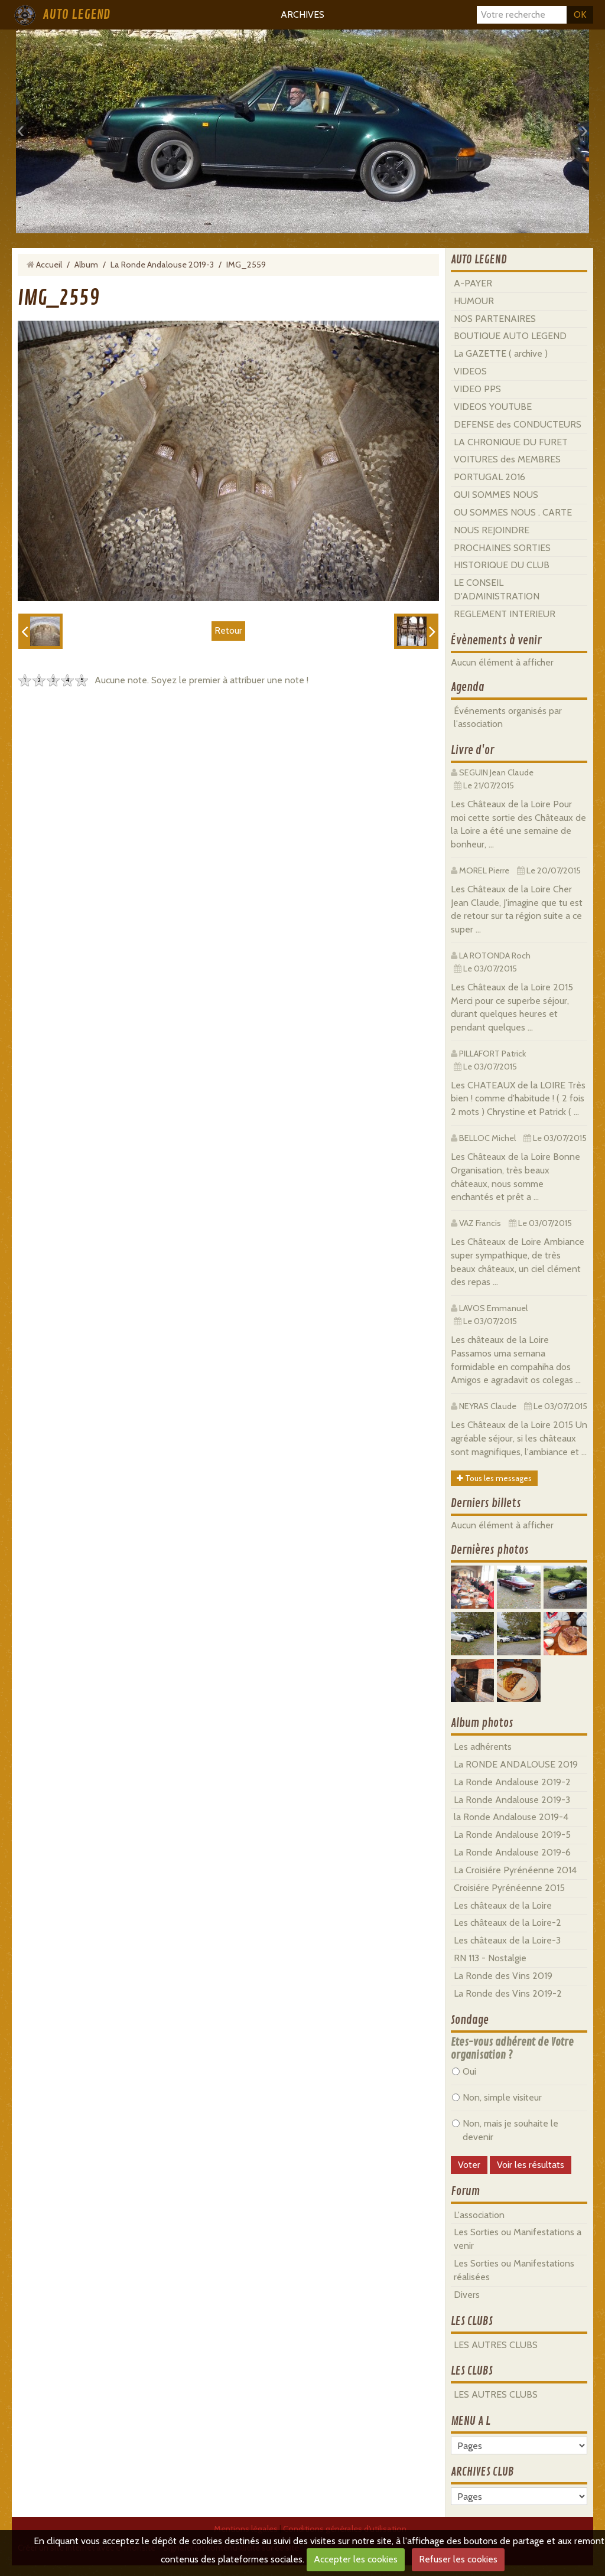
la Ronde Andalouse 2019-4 (511, 1816)
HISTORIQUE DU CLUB (501, 564)
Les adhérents (483, 1746)
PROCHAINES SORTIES (502, 547)
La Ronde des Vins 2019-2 (508, 1993)
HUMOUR (474, 300)
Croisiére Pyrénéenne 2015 (509, 1887)
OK (580, 14)
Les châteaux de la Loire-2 (507, 1922)
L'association (479, 2214)
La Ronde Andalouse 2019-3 (162, 264)
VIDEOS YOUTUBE (493, 406)
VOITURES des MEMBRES (507, 459)
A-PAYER (473, 283)
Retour (228, 630)
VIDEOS (470, 371)
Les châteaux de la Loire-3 (507, 1940)
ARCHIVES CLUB (482, 2472)
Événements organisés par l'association (508, 717)
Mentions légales (246, 2528)
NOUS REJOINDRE (491, 530)
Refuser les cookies (458, 2559)
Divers (467, 2294)
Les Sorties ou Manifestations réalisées (514, 2270)
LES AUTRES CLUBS (496, 2344)
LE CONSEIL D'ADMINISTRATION (496, 589)
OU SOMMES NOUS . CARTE (513, 512)
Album (86, 264)
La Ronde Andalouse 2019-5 (512, 1834)
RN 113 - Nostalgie (490, 1958)
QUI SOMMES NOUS (496, 494)
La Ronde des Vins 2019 (503, 1975)
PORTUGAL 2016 (489, 476)
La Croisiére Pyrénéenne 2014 (515, 1870)
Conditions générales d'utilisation (344, 2528)
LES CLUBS (472, 2321)
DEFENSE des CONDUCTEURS (517, 424)
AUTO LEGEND (76, 14)
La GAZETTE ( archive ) (501, 353)
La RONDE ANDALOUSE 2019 (516, 1764)
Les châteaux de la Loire (503, 1905)
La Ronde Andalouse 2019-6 (512, 1852)
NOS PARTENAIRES (495, 318)
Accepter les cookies (356, 2559)
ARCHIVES (302, 14)
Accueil (49, 264)
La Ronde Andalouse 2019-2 (512, 1782)
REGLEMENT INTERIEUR (504, 613)
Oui (464, 2071)
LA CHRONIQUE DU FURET (511, 442)
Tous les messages (494, 1478)
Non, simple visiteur (497, 2097)
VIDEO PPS (477, 388)
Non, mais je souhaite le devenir (505, 2130)
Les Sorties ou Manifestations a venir (517, 2238)
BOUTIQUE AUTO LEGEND (510, 335)
